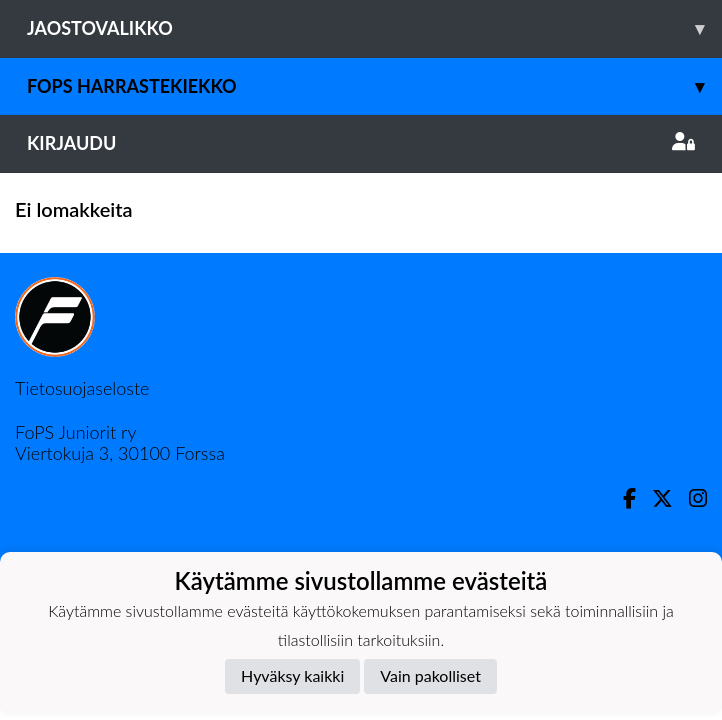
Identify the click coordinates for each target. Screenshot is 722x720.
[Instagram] (690, 498)
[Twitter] (654, 498)
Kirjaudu (361, 143)
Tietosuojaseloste (82, 388)
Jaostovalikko (374, 28)
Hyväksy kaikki (292, 675)
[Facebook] (621, 498)
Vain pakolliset (430, 675)
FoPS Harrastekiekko (374, 86)
